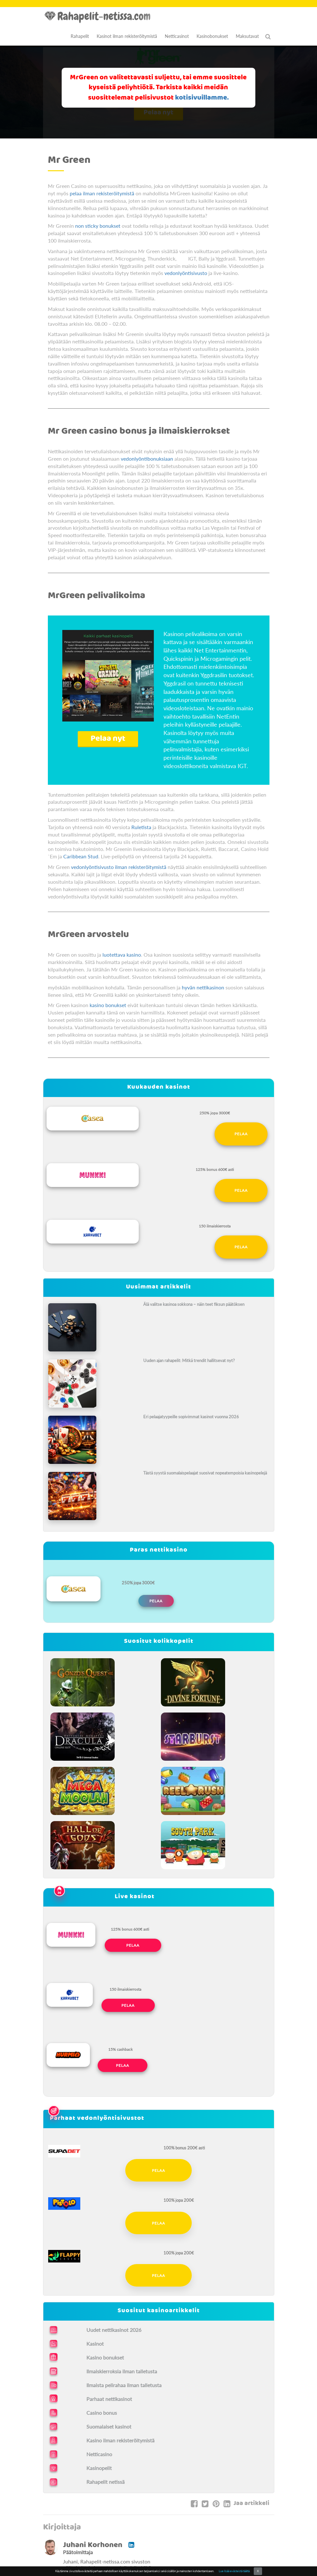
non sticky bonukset (97, 226)
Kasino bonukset (105, 2357)
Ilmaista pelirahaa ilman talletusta (124, 2385)
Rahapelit (80, 36)
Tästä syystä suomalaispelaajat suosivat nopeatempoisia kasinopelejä (205, 1472)
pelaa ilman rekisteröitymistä (102, 193)
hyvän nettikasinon (203, 987)
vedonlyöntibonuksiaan (147, 459)
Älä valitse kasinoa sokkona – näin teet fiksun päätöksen (193, 1304)
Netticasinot (177, 36)
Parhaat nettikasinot (109, 2399)
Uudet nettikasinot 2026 (113, 2330)
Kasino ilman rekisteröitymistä (120, 2440)
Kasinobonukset (212, 36)
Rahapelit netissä (105, 2482)
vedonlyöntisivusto (185, 273)
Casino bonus (101, 2413)
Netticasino (99, 2454)
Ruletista (141, 827)
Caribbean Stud (80, 856)
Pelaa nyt (108, 738)
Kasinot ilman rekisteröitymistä (127, 36)
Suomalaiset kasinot (108, 2426)
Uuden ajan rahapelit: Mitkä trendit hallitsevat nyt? (189, 1360)
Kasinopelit (99, 2468)
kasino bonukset (108, 1005)
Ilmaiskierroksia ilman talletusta (121, 2371)
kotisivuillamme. (202, 97)
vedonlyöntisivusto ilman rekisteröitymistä (118, 867)
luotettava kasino (121, 955)
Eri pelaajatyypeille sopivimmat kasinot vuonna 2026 (191, 1416)
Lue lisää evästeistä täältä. (234, 2571)
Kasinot (95, 2344)
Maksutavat (247, 36)
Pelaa (241, 1133)
